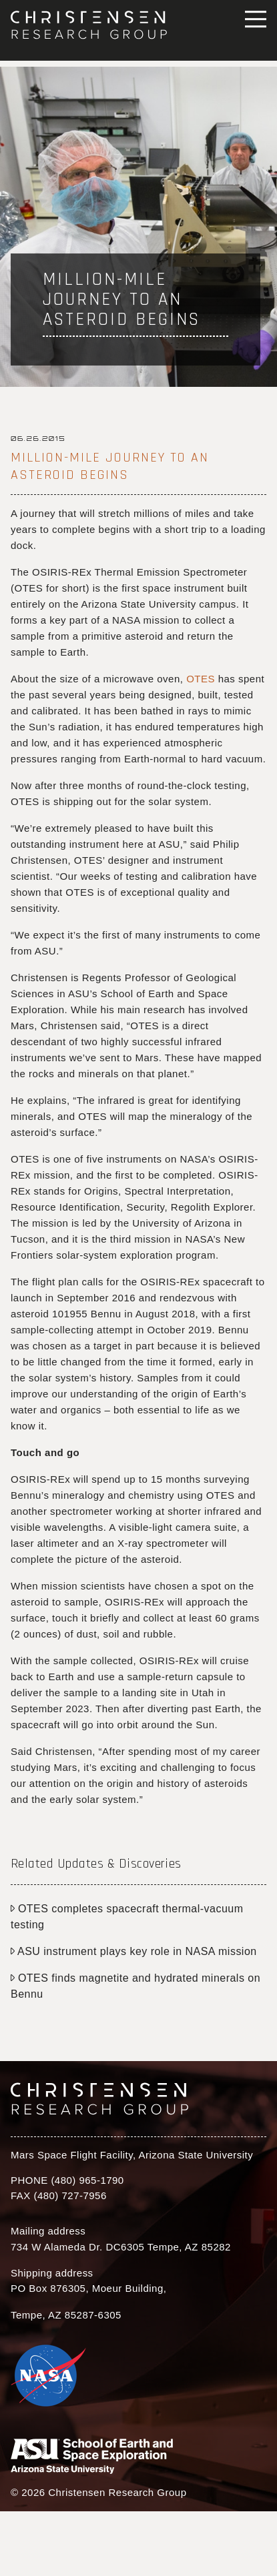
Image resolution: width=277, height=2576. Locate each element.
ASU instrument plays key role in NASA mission (134, 1951)
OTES (200, 678)
